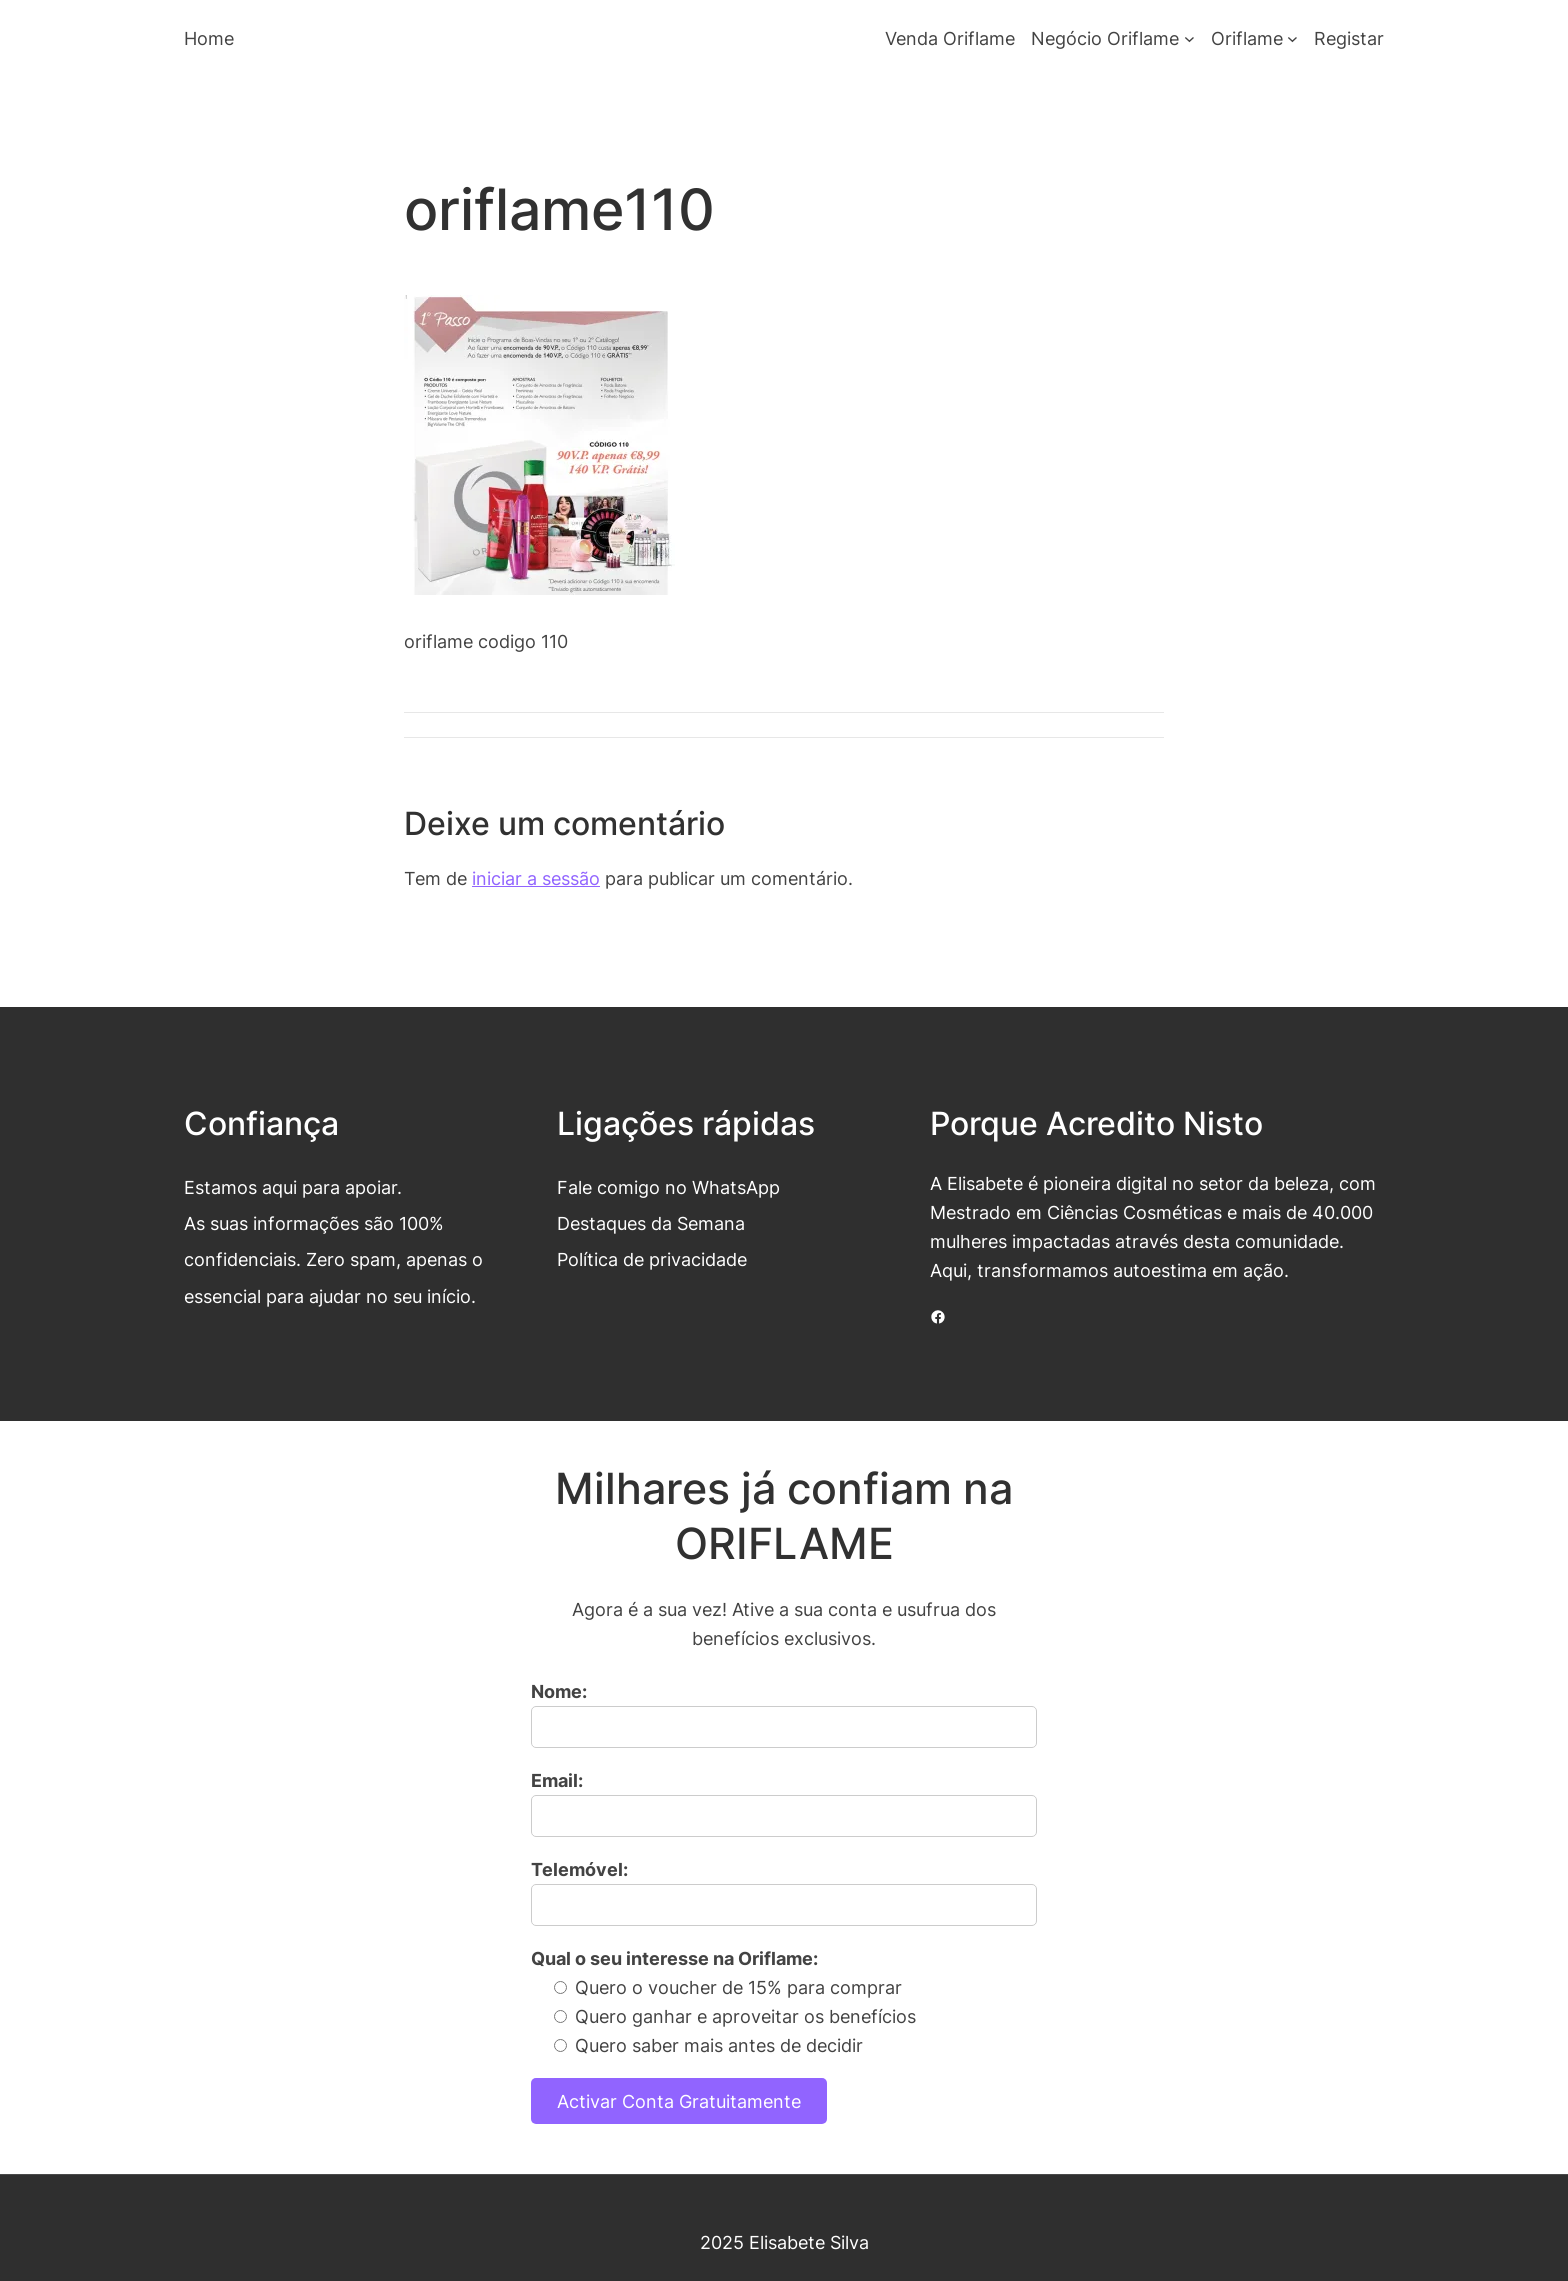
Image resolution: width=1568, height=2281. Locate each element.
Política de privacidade (652, 1259)
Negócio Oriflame (1105, 38)
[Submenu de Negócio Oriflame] (1189, 38)
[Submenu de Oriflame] (1292, 38)
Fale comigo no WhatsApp (668, 1187)
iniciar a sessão (536, 878)
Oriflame (1247, 38)
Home (209, 38)
